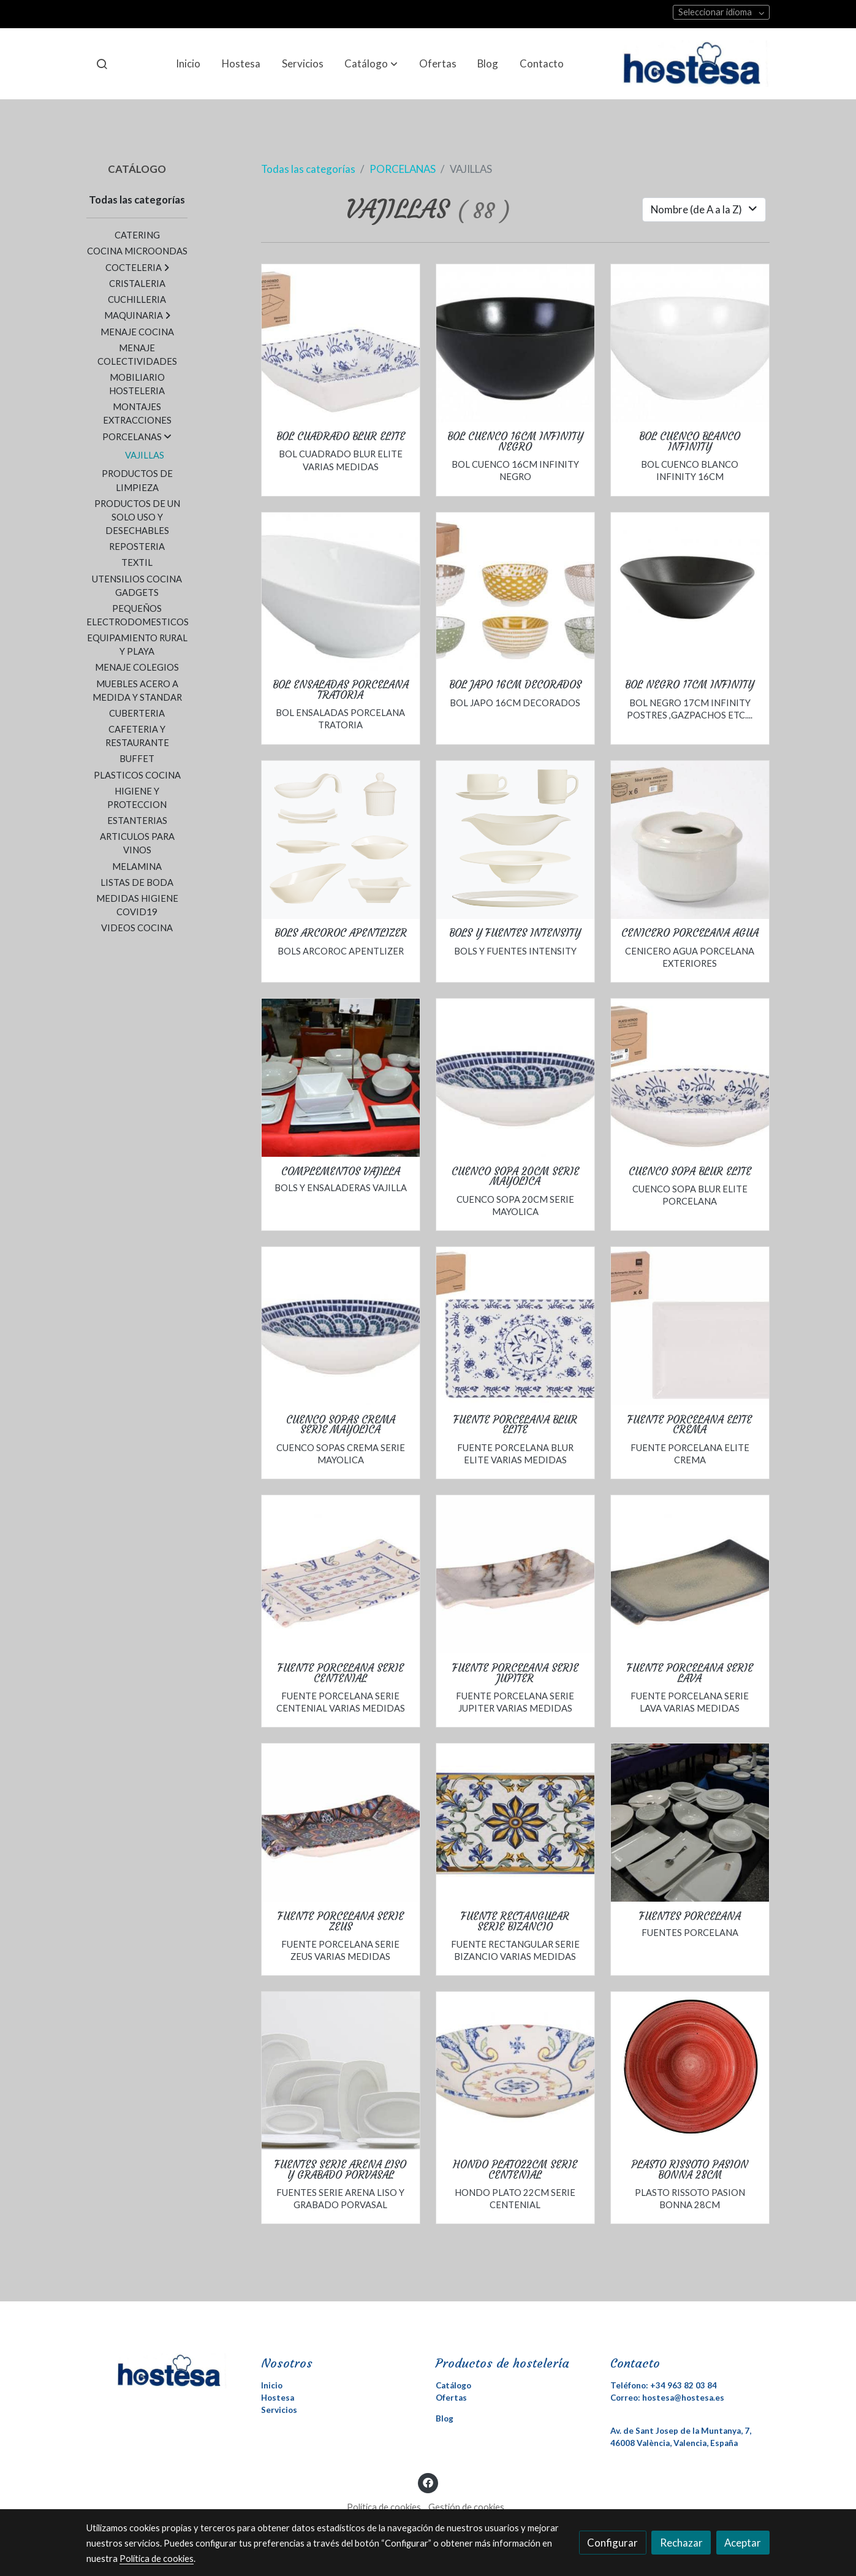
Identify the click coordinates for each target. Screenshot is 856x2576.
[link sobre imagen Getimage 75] (515, 1822)
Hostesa (277, 2398)
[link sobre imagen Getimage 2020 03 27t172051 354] (690, 2071)
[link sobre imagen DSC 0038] (341, 1078)
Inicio (271, 2385)
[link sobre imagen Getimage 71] (515, 343)
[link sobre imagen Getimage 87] (515, 2071)
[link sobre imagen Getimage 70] (690, 343)
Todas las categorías (308, 168)
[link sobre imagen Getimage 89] (690, 1574)
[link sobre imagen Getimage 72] (690, 592)
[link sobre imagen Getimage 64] (341, 592)
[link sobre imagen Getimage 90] (341, 1822)
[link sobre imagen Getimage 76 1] (341, 1326)
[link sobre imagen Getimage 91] (515, 1574)
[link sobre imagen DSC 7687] (690, 1822)
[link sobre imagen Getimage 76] (515, 1078)
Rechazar (681, 2542)
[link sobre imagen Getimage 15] (690, 1078)
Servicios (279, 2410)
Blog (444, 2418)
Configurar (612, 2542)
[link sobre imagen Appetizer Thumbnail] (341, 840)
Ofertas (451, 2398)
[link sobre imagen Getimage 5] (341, 343)
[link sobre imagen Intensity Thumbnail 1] (515, 840)
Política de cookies (384, 2507)
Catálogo (453, 2385)
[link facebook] (428, 2482)
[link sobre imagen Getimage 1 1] (515, 592)
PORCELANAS (402, 168)
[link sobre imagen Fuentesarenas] (341, 2071)
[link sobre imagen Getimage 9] (690, 1326)
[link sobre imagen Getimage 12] (515, 1326)
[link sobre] (166, 2370)
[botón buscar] (102, 64)
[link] (696, 63)
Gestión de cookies (466, 2507)
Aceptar (742, 2542)
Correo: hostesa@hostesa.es (667, 2398)
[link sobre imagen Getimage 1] (690, 840)
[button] (371, 63)
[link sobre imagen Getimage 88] (341, 1574)
